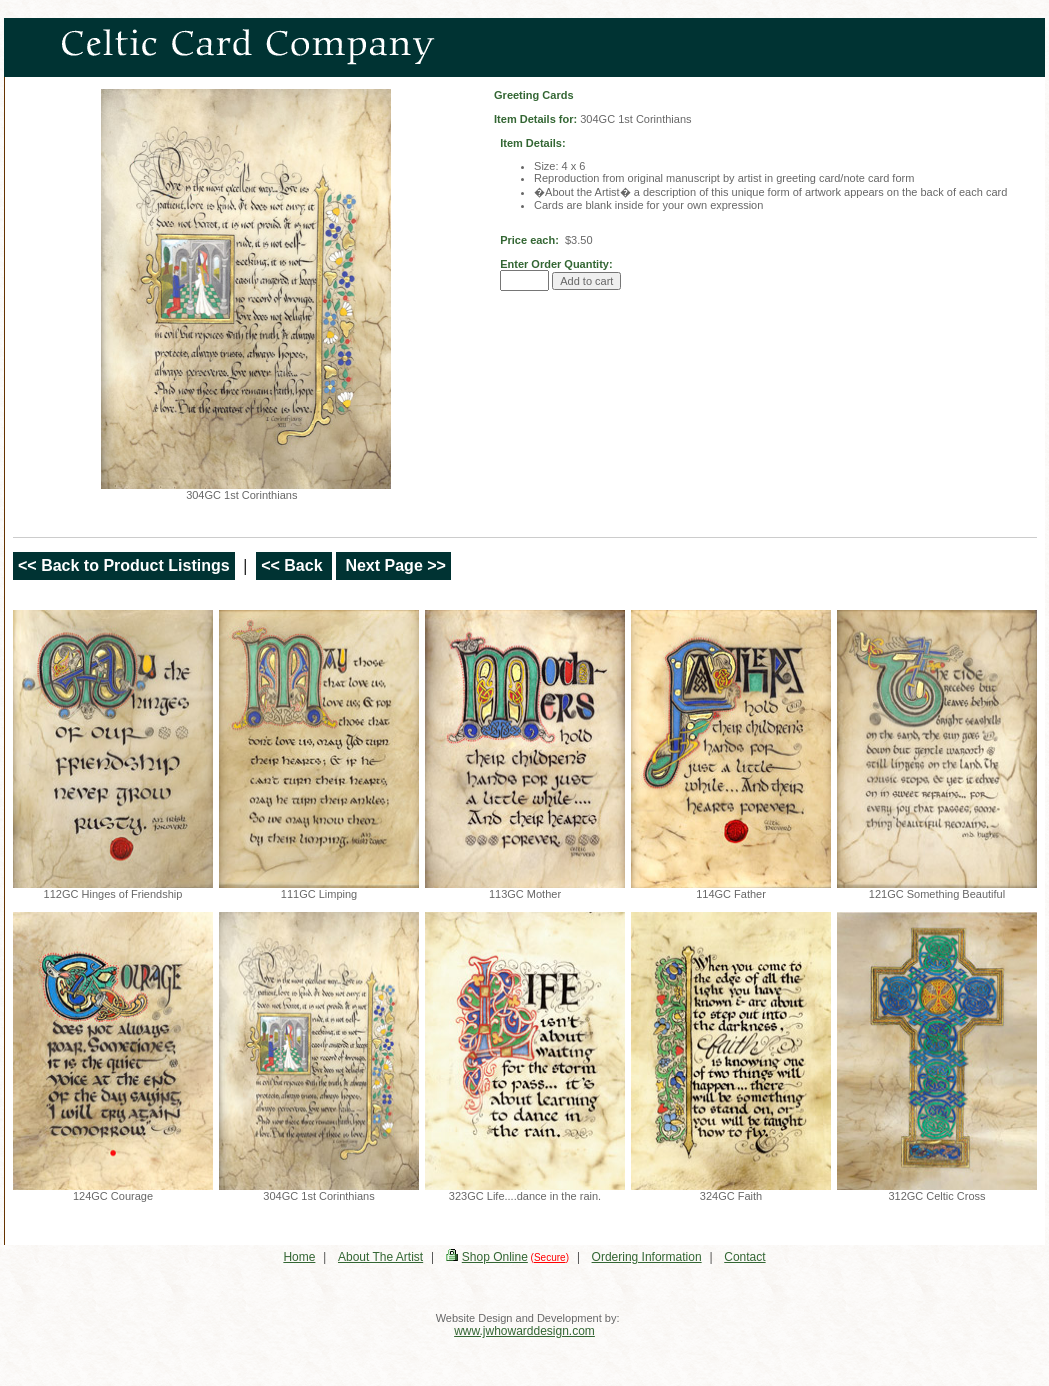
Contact (744, 1257)
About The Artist (380, 1257)
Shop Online (495, 1257)
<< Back (294, 565)
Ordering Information (647, 1257)
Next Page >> (393, 565)
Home (299, 1257)
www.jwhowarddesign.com (524, 1331)
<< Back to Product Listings (124, 565)
